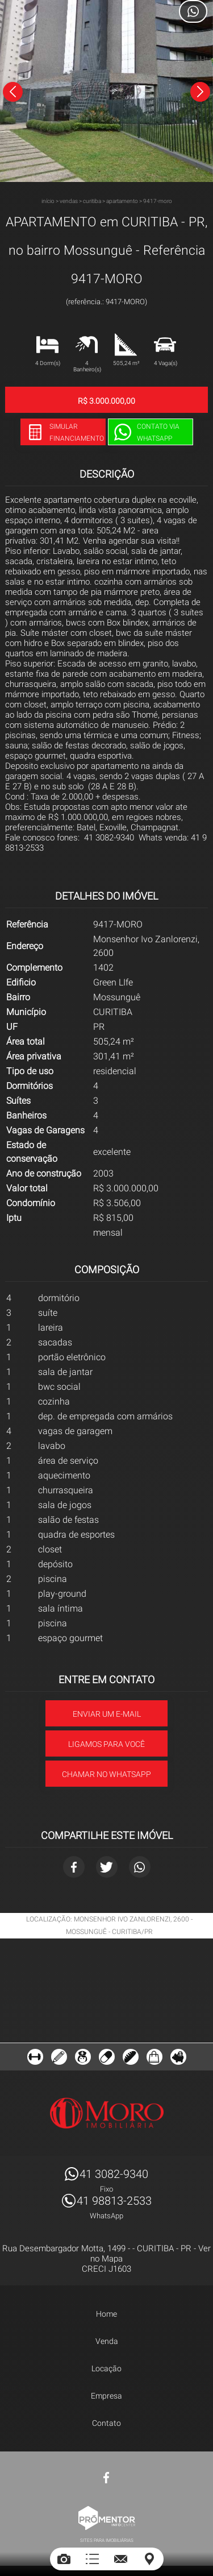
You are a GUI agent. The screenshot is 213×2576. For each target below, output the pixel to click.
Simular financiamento (76, 432)
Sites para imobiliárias (106, 2540)
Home (106, 2313)
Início (48, 201)
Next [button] (200, 92)
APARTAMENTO (122, 201)
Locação (106, 2368)
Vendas (69, 201)
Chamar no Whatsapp (106, 1774)
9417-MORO (157, 201)
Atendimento (193, 11)
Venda (106, 2341)
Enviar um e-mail (107, 1713)
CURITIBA (92, 201)
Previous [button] (13, 92)
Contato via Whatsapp (158, 432)
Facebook (74, 1867)
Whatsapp (140, 1867)
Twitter (107, 1867)
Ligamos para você (106, 1744)
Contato (106, 2423)
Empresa (106, 2395)
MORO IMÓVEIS (107, 2113)
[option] (106, 91)
